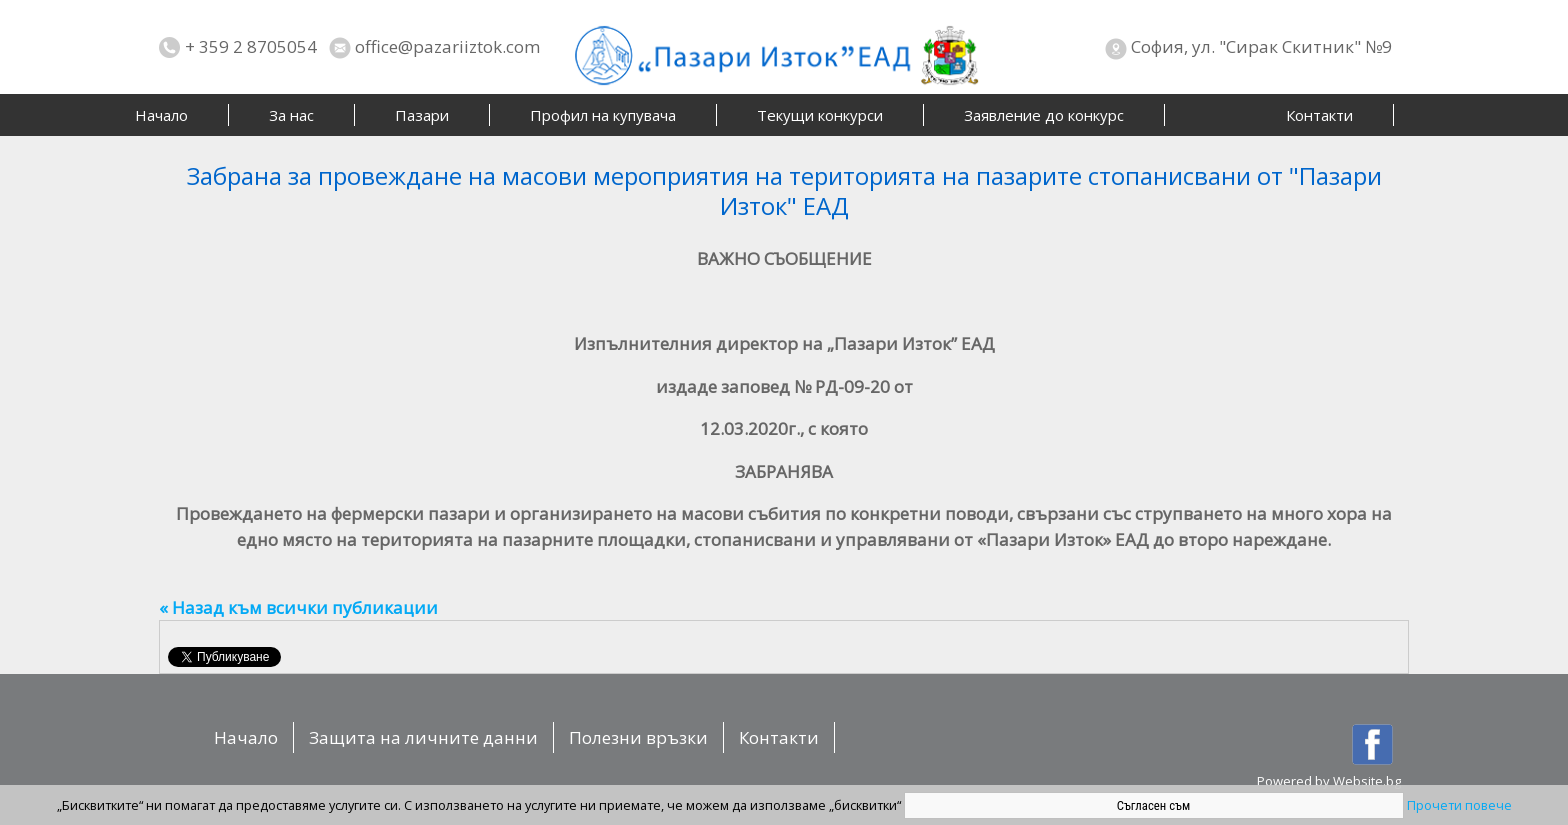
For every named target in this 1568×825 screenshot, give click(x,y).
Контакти (1319, 115)
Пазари (422, 115)
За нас (291, 115)
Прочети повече (1459, 805)
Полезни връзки (638, 737)
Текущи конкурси (820, 115)
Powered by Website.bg (1329, 781)
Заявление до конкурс (1044, 115)
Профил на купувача (603, 115)
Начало (161, 115)
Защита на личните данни (423, 737)
